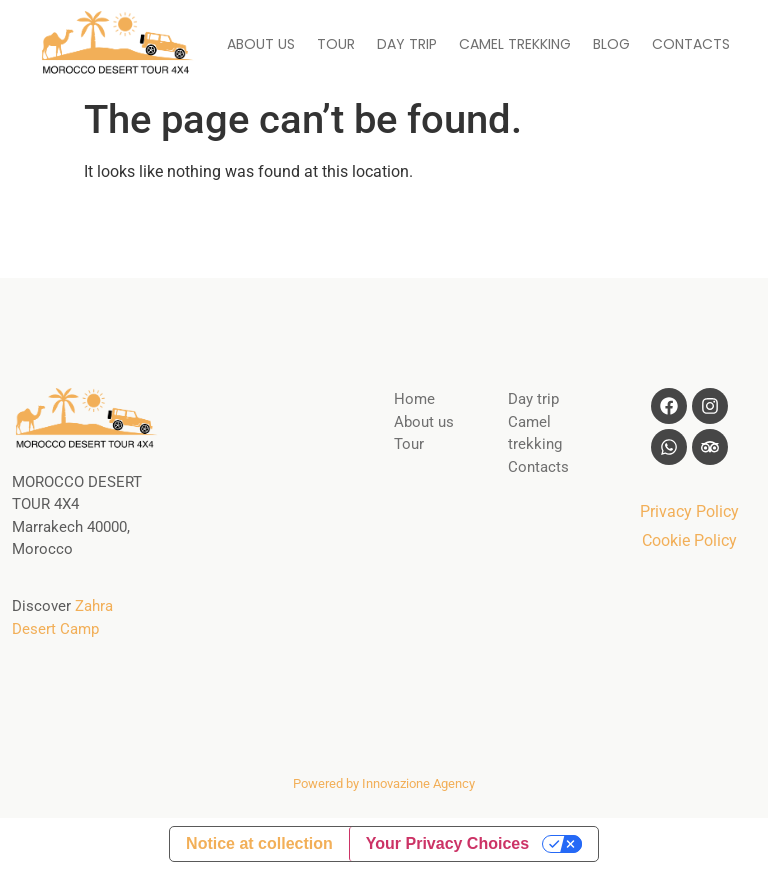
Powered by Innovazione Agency (384, 783)
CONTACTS (691, 44)
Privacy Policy (689, 511)
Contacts (538, 467)
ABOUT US (261, 44)
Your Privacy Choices (447, 843)
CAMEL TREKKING (515, 44)
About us (424, 422)
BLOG (611, 44)
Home (414, 399)
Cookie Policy (689, 540)
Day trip (533, 399)
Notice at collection (259, 843)
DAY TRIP (407, 44)
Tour (409, 444)
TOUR (336, 44)
